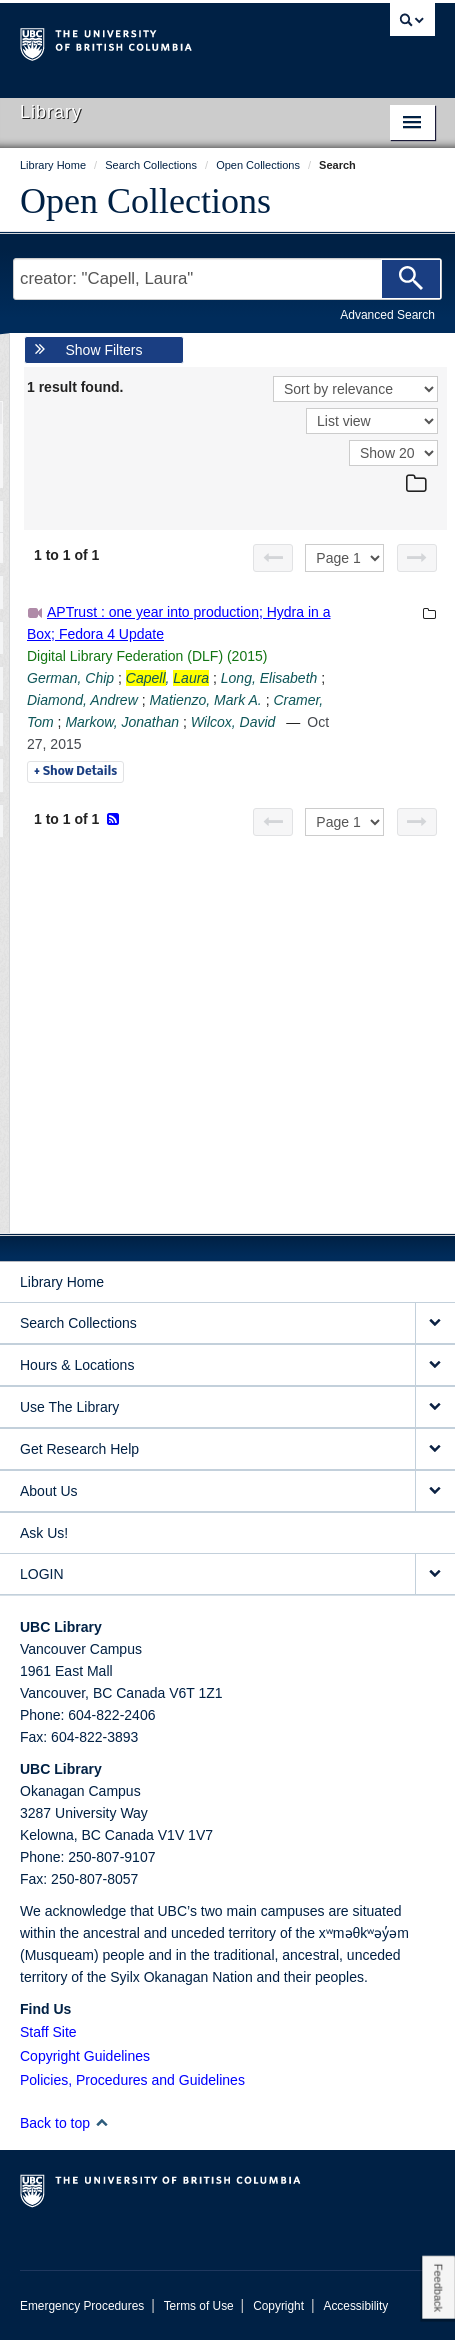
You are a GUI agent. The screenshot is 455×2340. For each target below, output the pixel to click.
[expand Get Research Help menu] (435, 1449)
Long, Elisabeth (269, 678)
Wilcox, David (233, 722)
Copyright (278, 2306)
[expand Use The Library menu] (435, 1407)
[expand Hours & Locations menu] (435, 1365)
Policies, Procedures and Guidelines (132, 2080)
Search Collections (78, 1323)
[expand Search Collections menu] (435, 1323)
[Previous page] (273, 558)
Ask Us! (44, 1533)
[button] (101, 2122)
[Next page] (417, 558)
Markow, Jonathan (122, 722)
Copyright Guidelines (85, 2056)
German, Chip (70, 678)
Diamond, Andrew (82, 700)
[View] (372, 421)
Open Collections (145, 201)
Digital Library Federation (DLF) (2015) (147, 656)
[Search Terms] (227, 279)
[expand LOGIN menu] (435, 1574)
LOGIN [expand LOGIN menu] (42, 1574)
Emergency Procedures (82, 2306)
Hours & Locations (77, 1365)
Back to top (64, 2123)
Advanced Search (387, 315)
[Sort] (355, 389)
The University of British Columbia (165, 41)
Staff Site (48, 2032)
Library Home (62, 1282)
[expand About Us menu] (435, 1491)
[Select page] (344, 558)
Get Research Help (79, 1449)
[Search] (411, 279)
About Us (49, 1491)
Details (75, 772)
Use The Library (69, 1407)
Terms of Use (199, 2306)
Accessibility (355, 2306)
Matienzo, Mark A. (205, 700)
